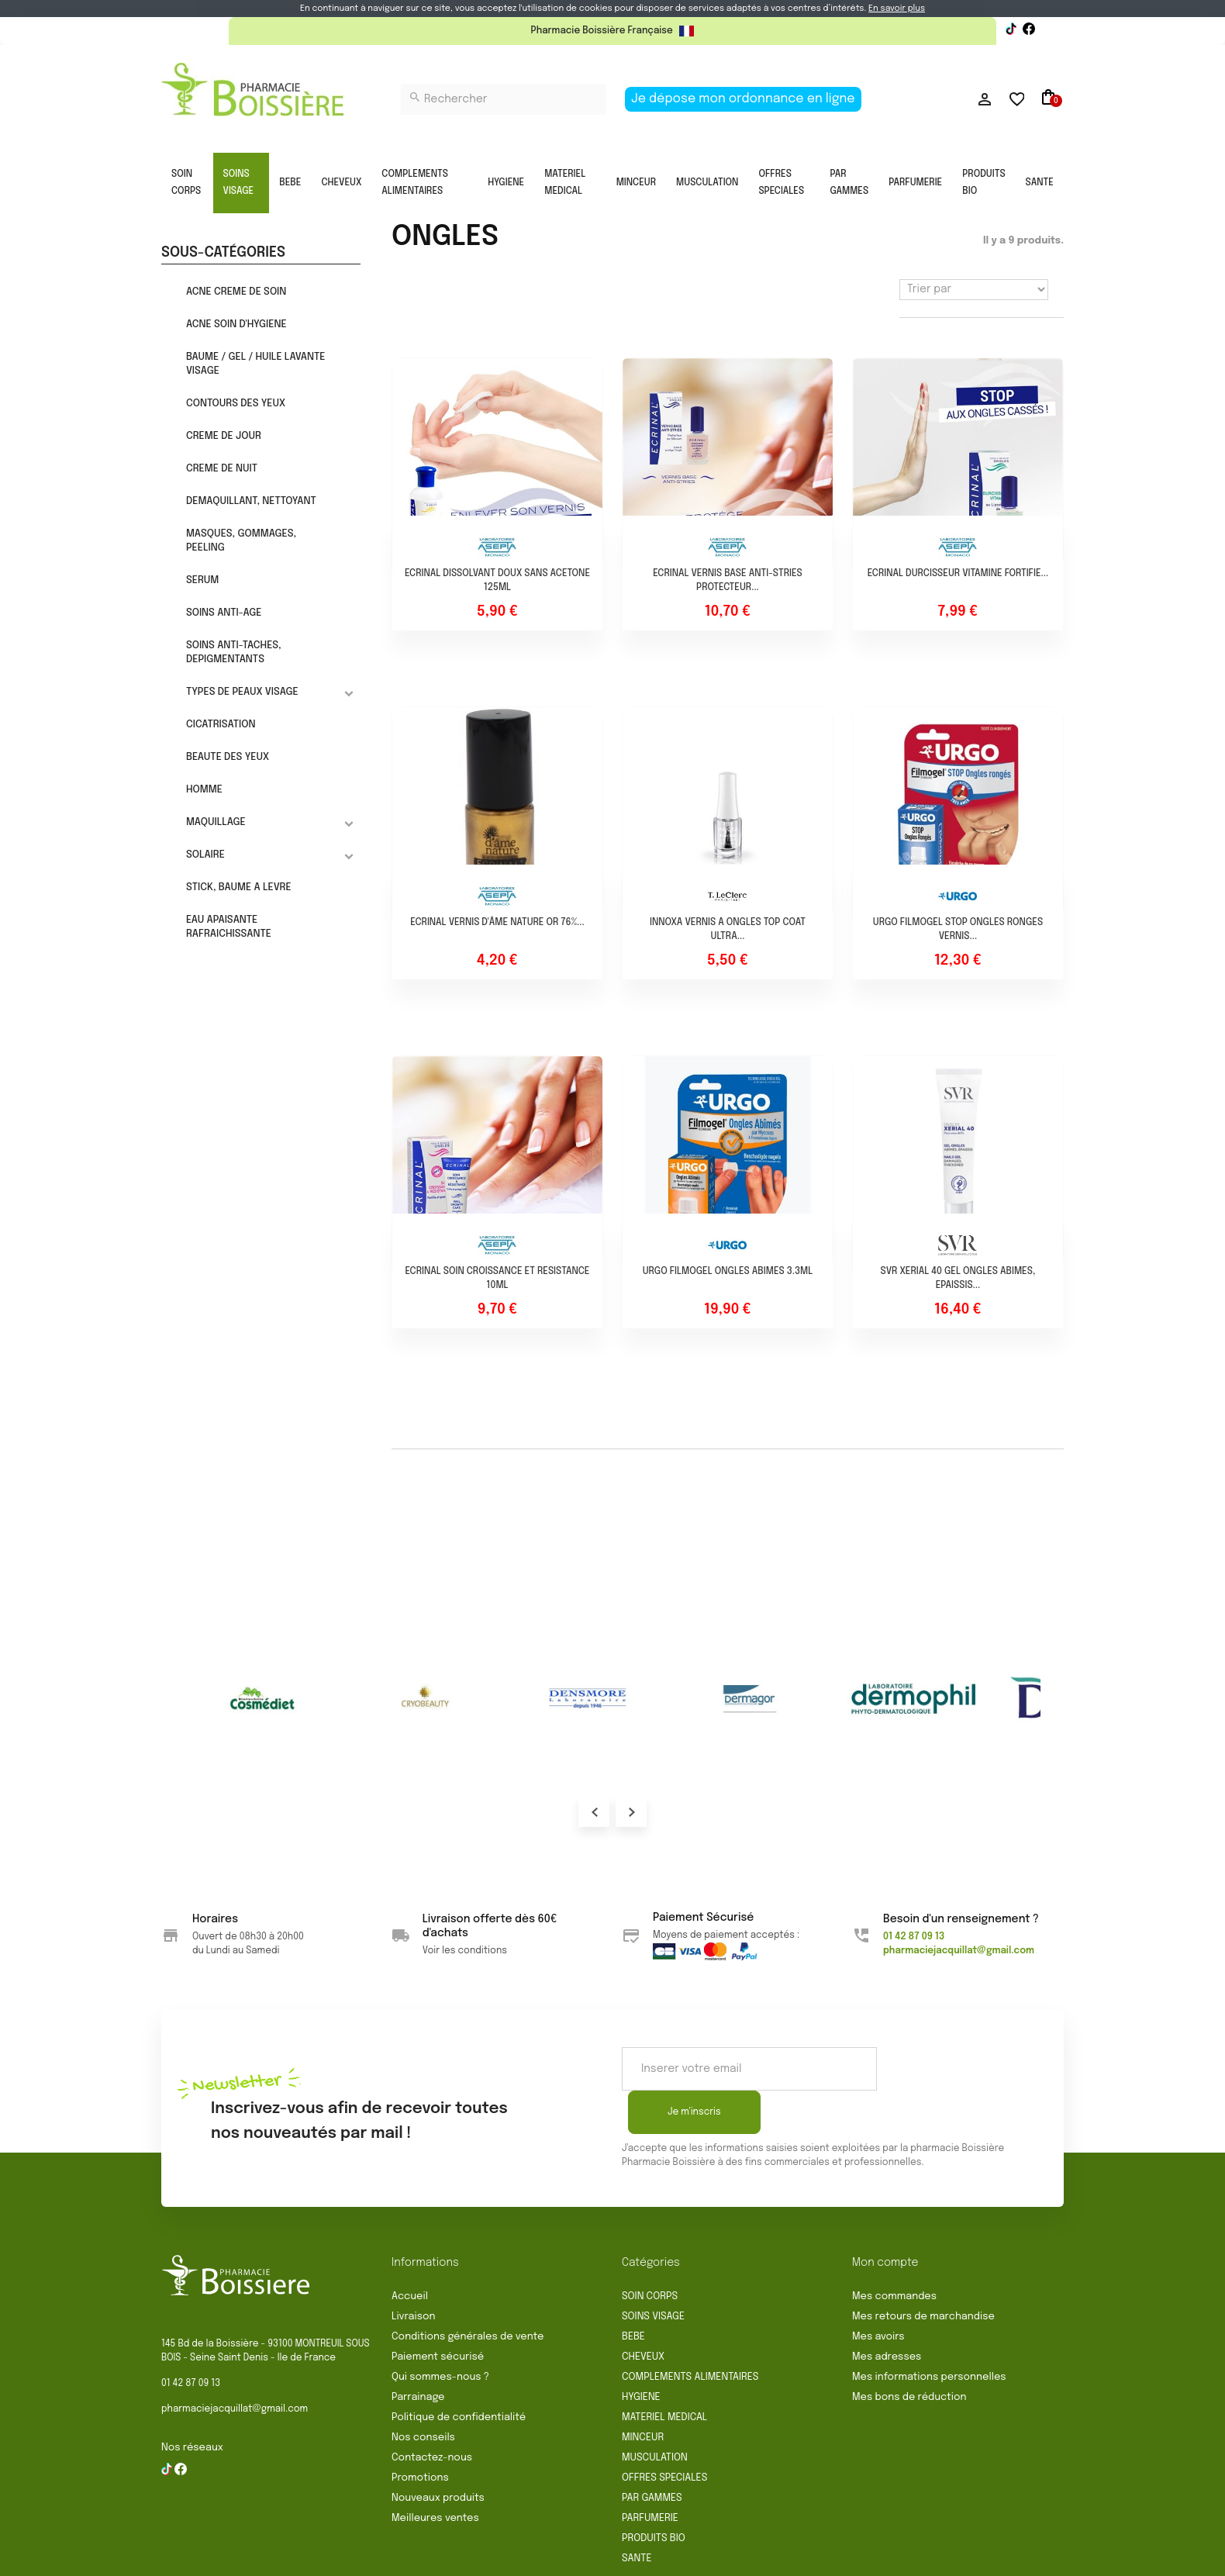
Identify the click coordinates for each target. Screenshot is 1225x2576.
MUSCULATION (707, 183)
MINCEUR (636, 183)
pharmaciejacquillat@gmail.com (234, 2366)
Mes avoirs (878, 2293)
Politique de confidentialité (459, 2374)
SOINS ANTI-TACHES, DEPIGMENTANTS (233, 653)
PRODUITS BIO (983, 183)
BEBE (290, 183)
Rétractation (512, 2558)
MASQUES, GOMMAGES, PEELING (241, 541)
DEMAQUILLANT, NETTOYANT (251, 501)
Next (631, 1811)
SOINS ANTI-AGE (224, 613)
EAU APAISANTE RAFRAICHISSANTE (228, 927)
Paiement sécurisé (438, 2313)
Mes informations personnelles (929, 2334)
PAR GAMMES (849, 183)
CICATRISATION (221, 725)
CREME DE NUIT (221, 469)
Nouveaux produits (438, 2455)
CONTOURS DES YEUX (235, 404)
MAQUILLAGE (216, 822)
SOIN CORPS (186, 183)
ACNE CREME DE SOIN (236, 292)
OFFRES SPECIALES (781, 183)
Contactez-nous (432, 2414)
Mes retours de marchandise (923, 2273)
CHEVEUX (341, 183)
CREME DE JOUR (223, 436)
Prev (593, 1811)
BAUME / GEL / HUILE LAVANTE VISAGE (256, 364)
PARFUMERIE (915, 183)
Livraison (414, 2273)
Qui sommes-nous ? (440, 2334)
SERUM (202, 580)
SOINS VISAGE (238, 183)
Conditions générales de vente (467, 2293)
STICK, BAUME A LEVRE (239, 887)
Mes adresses (886, 2313)
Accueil (410, 2253)
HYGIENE (506, 183)
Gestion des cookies (851, 2558)
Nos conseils (423, 2394)
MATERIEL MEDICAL (564, 183)
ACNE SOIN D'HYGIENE (236, 324)
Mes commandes (894, 2253)
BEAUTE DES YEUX (227, 757)
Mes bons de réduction (909, 2354)
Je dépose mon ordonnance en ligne (743, 98)
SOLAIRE (205, 855)
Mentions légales (605, 2558)
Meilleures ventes (435, 2475)
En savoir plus (896, 8)
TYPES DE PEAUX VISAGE (242, 692)
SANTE (1040, 183)
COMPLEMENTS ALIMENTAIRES (414, 183)
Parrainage (418, 2354)
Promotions (420, 2434)
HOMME (204, 790)
